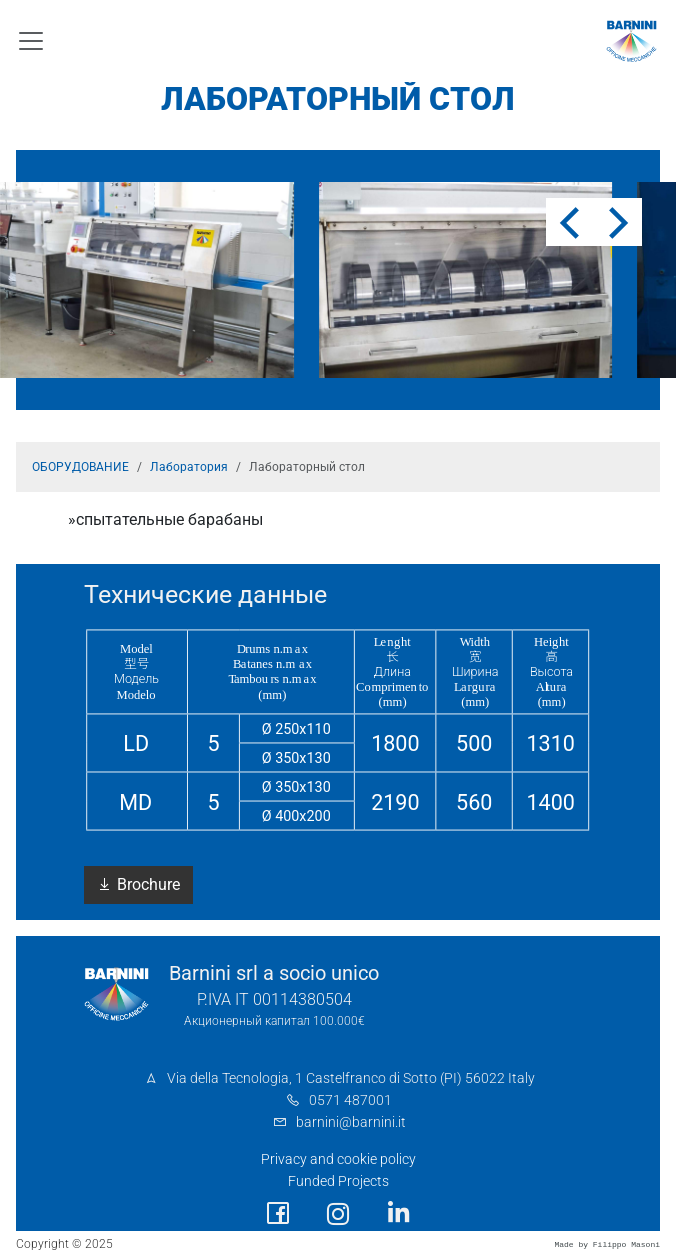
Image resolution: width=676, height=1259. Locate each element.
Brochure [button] (138, 884)
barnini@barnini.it (351, 1122)
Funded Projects (338, 1181)
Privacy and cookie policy (338, 1159)
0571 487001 (350, 1100)
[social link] (278, 1213)
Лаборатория (189, 467)
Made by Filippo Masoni (607, 1244)
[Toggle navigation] (31, 41)
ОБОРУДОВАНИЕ (80, 467)
